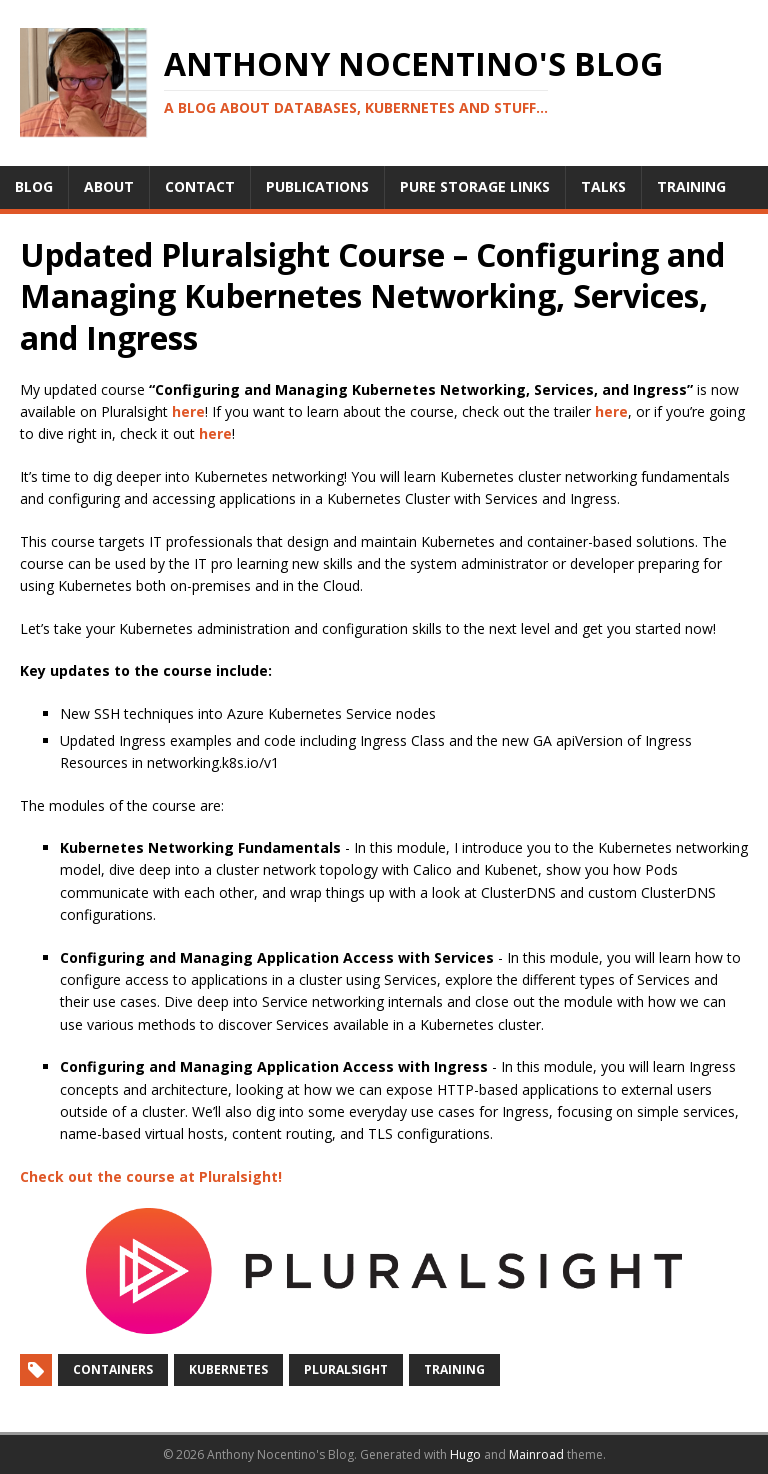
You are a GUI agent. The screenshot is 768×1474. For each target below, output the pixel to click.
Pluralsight (346, 1369)
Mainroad (536, 1454)
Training (454, 1369)
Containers (113, 1369)
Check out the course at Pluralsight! (151, 1176)
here (188, 411)
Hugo (465, 1454)
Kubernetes (228, 1369)
